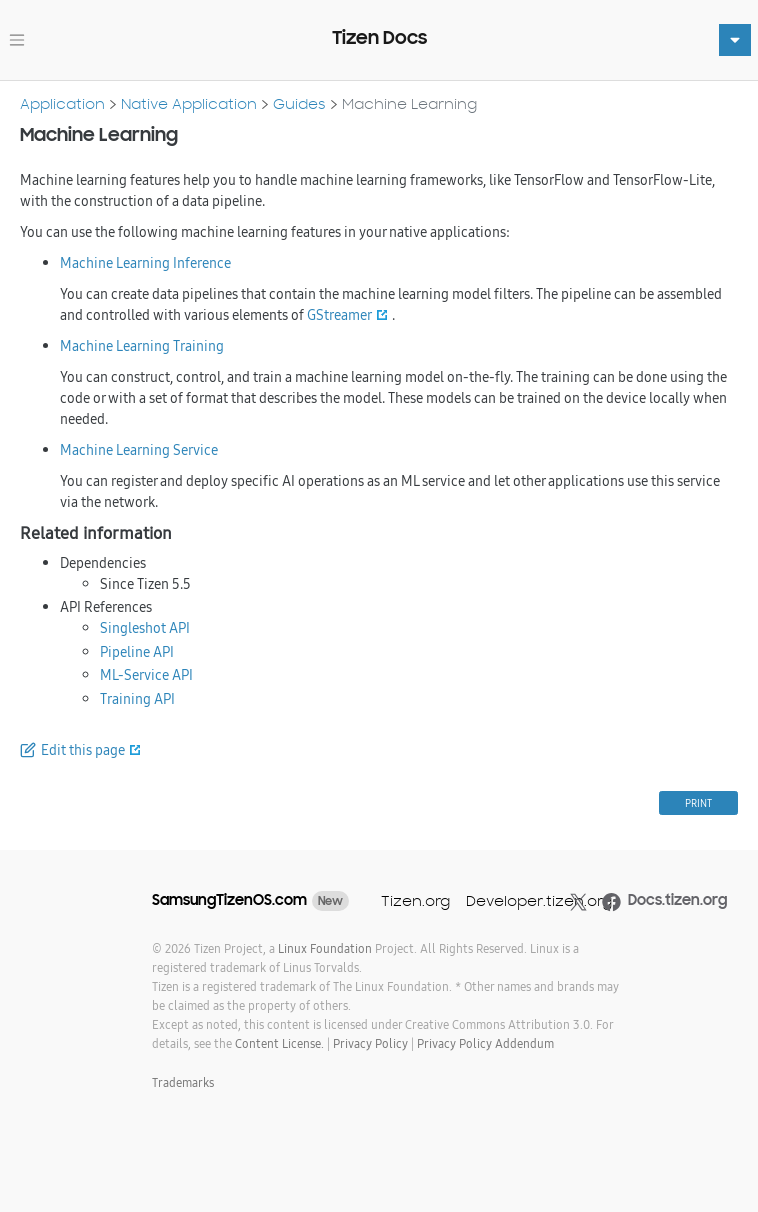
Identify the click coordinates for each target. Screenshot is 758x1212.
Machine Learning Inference (145, 263)
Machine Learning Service (139, 450)
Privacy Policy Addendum (485, 1043)
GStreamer (339, 315)
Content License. (279, 1043)
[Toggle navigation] (17, 40)
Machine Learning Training (142, 346)
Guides (299, 103)
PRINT (698, 803)
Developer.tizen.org (539, 900)
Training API (137, 699)
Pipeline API (137, 652)
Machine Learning (409, 103)
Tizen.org (415, 900)
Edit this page (83, 750)
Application (62, 103)
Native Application (189, 103)
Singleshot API (145, 628)
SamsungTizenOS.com (229, 900)
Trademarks (183, 1082)
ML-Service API (146, 675)
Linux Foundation (325, 948)
